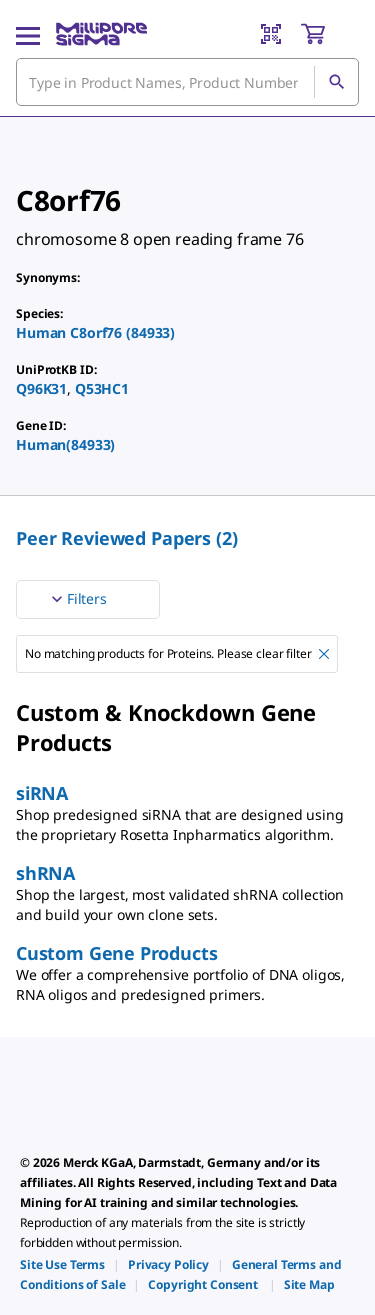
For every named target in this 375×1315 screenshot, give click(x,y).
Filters (77, 599)
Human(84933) (65, 444)
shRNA (45, 873)
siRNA (42, 793)
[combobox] (187, 82)
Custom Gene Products (116, 953)
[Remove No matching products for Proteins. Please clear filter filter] (324, 654)
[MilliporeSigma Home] (101, 34)
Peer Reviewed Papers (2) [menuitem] (127, 538)
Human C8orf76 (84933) (95, 332)
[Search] (336, 82)
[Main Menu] (28, 34)
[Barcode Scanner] (271, 34)
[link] (62, 1264)
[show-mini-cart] (329, 34)
